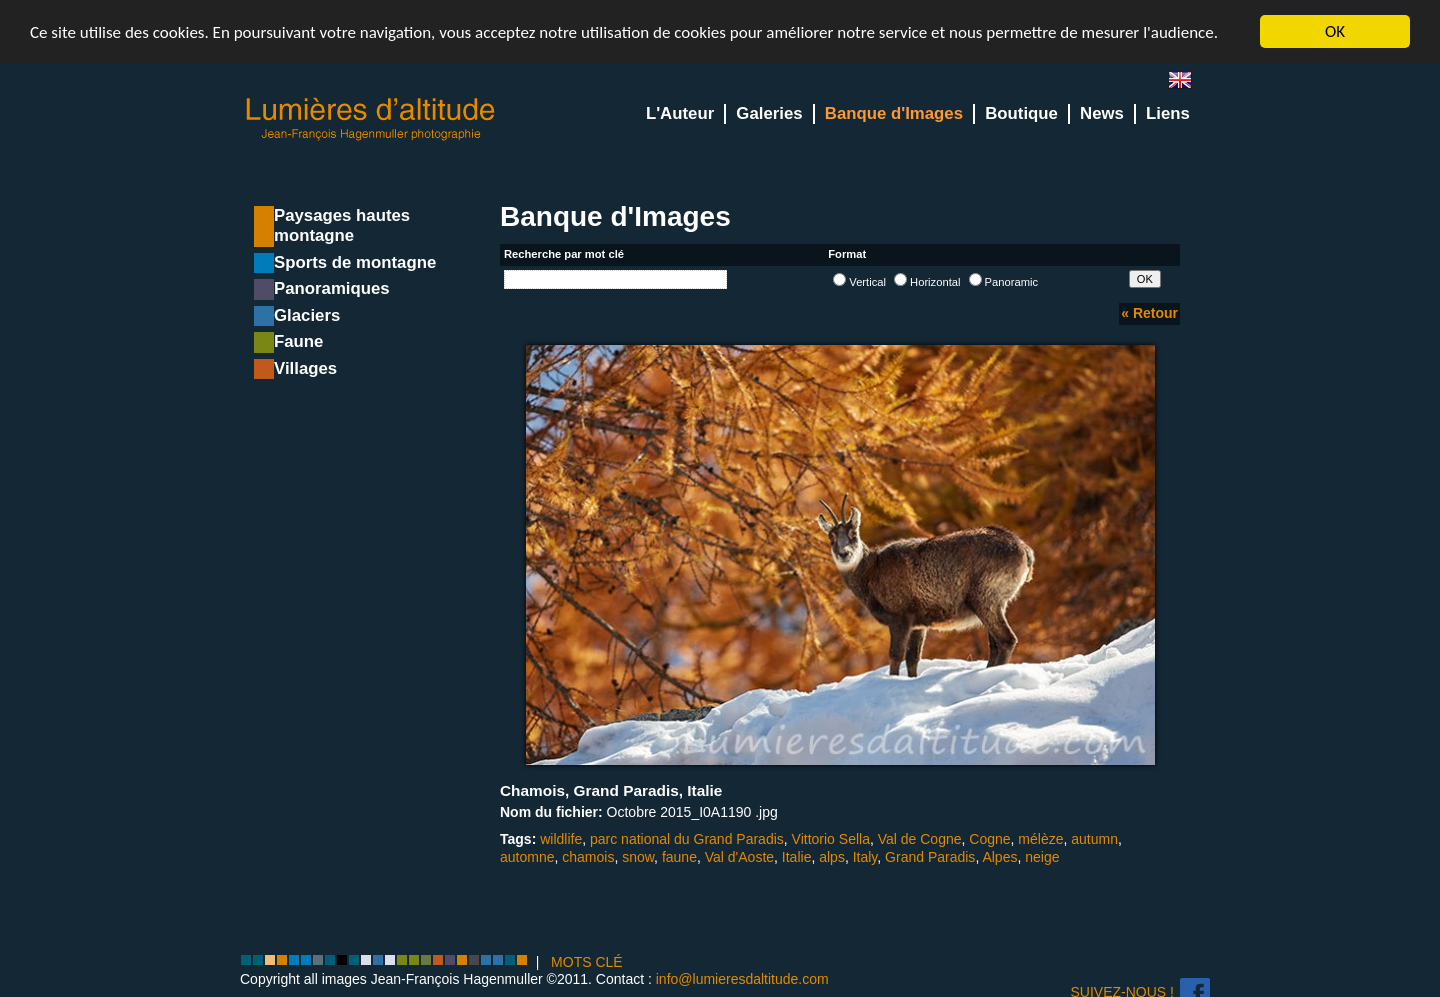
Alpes (999, 857)
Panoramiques (332, 288)
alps (832, 857)
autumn (1094, 839)
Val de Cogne (920, 839)
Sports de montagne (355, 262)
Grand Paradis (930, 857)
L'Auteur (680, 113)
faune (679, 857)
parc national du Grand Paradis (687, 839)
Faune (298, 341)
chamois (588, 857)
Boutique (1021, 113)
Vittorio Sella (831, 839)
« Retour (1149, 313)
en (1188, 84)
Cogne (989, 839)
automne (527, 857)
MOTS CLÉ (587, 962)
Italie (797, 857)
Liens (1168, 113)
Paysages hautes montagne (342, 225)
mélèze (1040, 839)
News (1102, 113)
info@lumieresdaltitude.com (742, 979)
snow (638, 857)
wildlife (561, 839)
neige (1042, 857)
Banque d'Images (894, 113)
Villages (305, 368)
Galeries (769, 113)
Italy (865, 857)
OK (1335, 31)
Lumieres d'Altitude (371, 119)
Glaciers (307, 315)
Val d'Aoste (739, 857)
